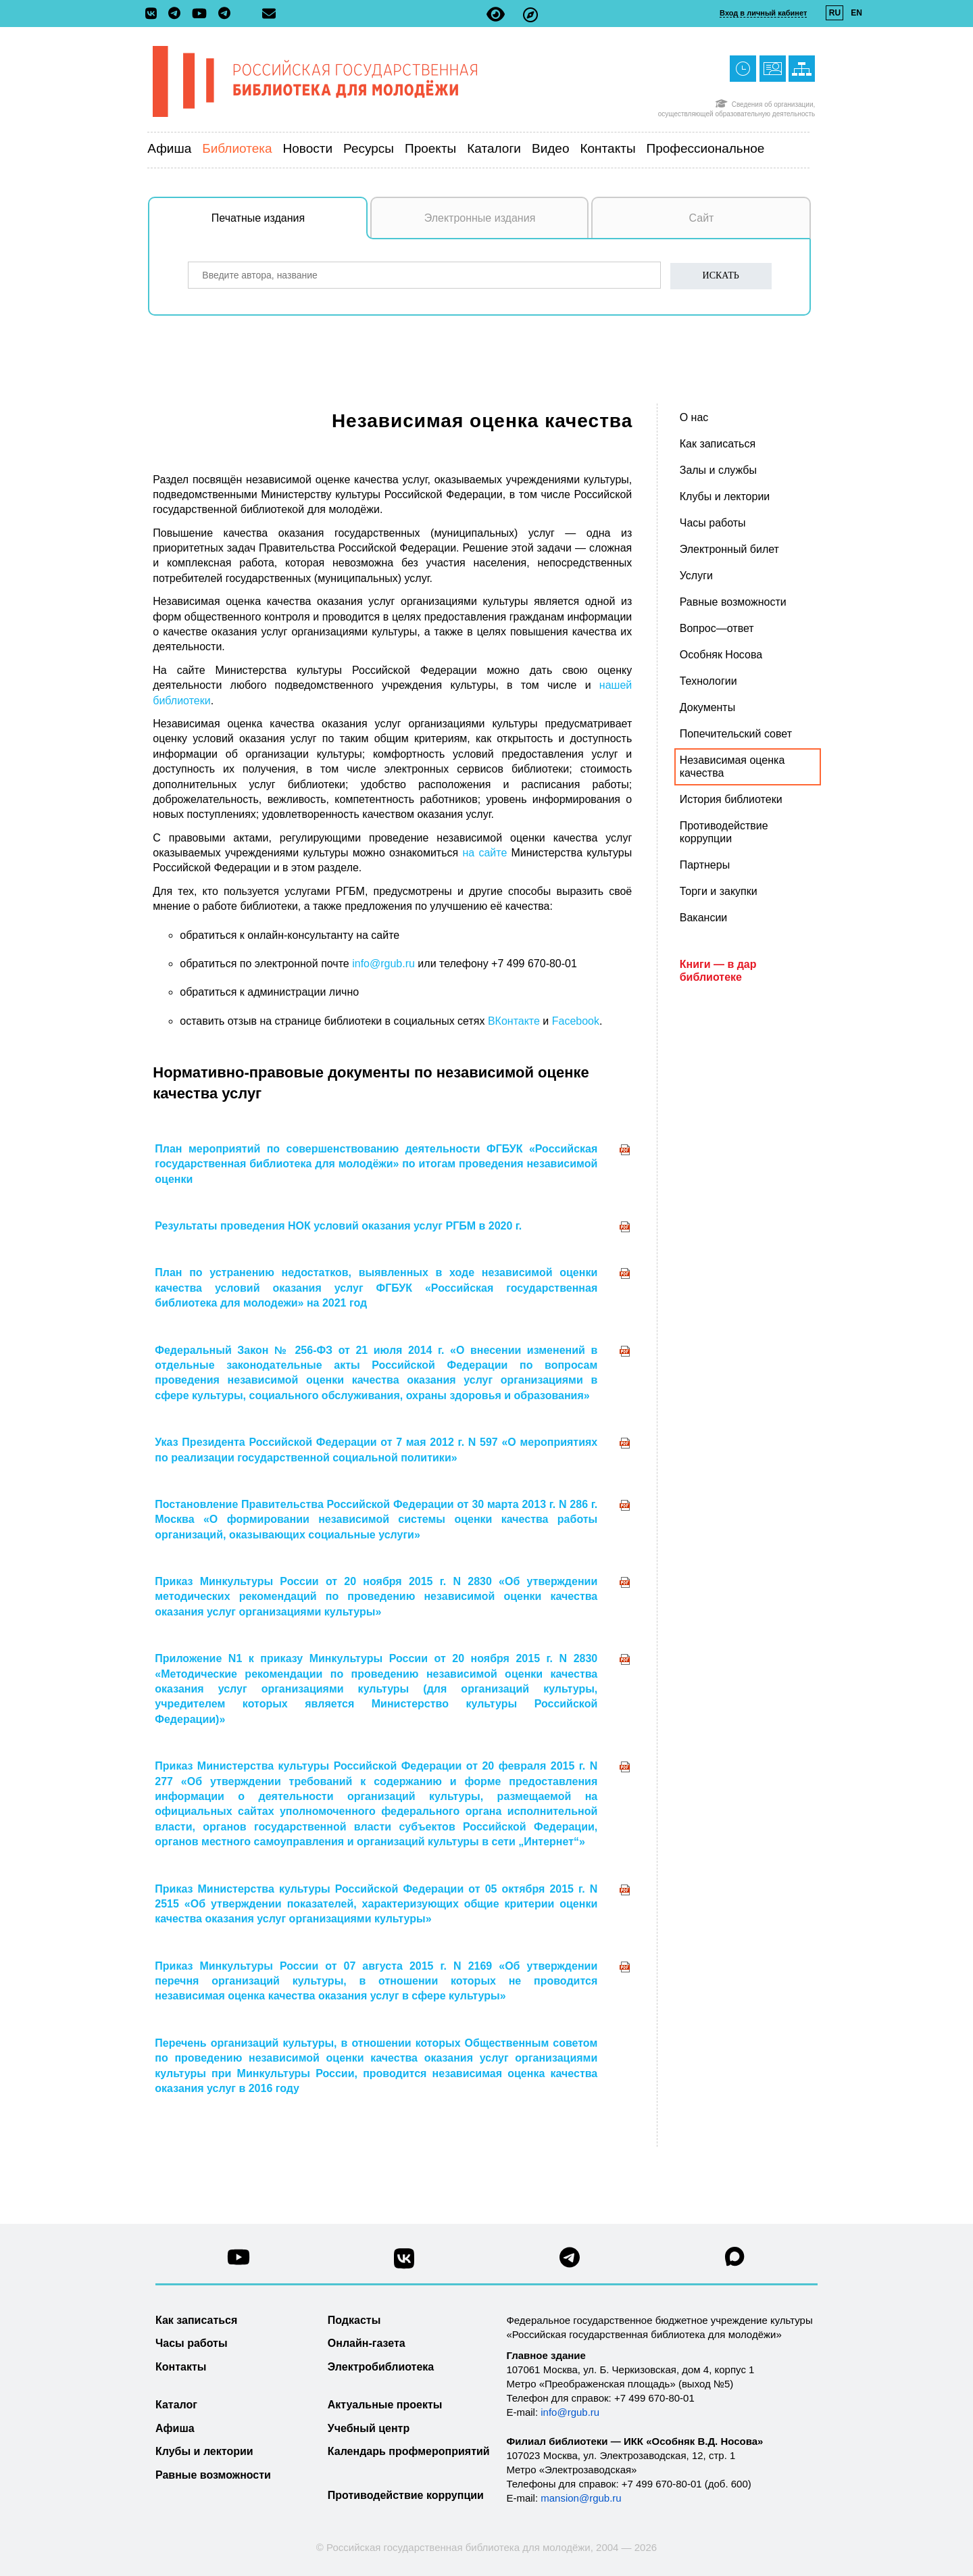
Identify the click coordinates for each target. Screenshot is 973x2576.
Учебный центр (368, 2428)
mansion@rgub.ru (581, 2498)
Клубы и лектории (204, 2451)
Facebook (574, 1021)
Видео (551, 148)
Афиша (169, 148)
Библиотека (237, 148)
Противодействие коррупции (406, 2495)
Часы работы (191, 2343)
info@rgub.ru (383, 963)
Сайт (701, 218)
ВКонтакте (514, 1021)
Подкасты (354, 2320)
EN (856, 13)
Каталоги (494, 148)
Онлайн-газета (366, 2343)
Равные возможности (213, 2475)
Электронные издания (480, 218)
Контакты (607, 148)
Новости (308, 148)
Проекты (430, 148)
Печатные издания (289, 225)
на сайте (484, 852)
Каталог (176, 2404)
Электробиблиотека (381, 2367)
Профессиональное (706, 148)
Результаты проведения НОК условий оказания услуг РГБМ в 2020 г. (338, 1226)
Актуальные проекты (385, 2404)
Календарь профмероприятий (409, 2451)
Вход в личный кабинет (763, 13)
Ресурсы (368, 148)
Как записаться (196, 2320)
